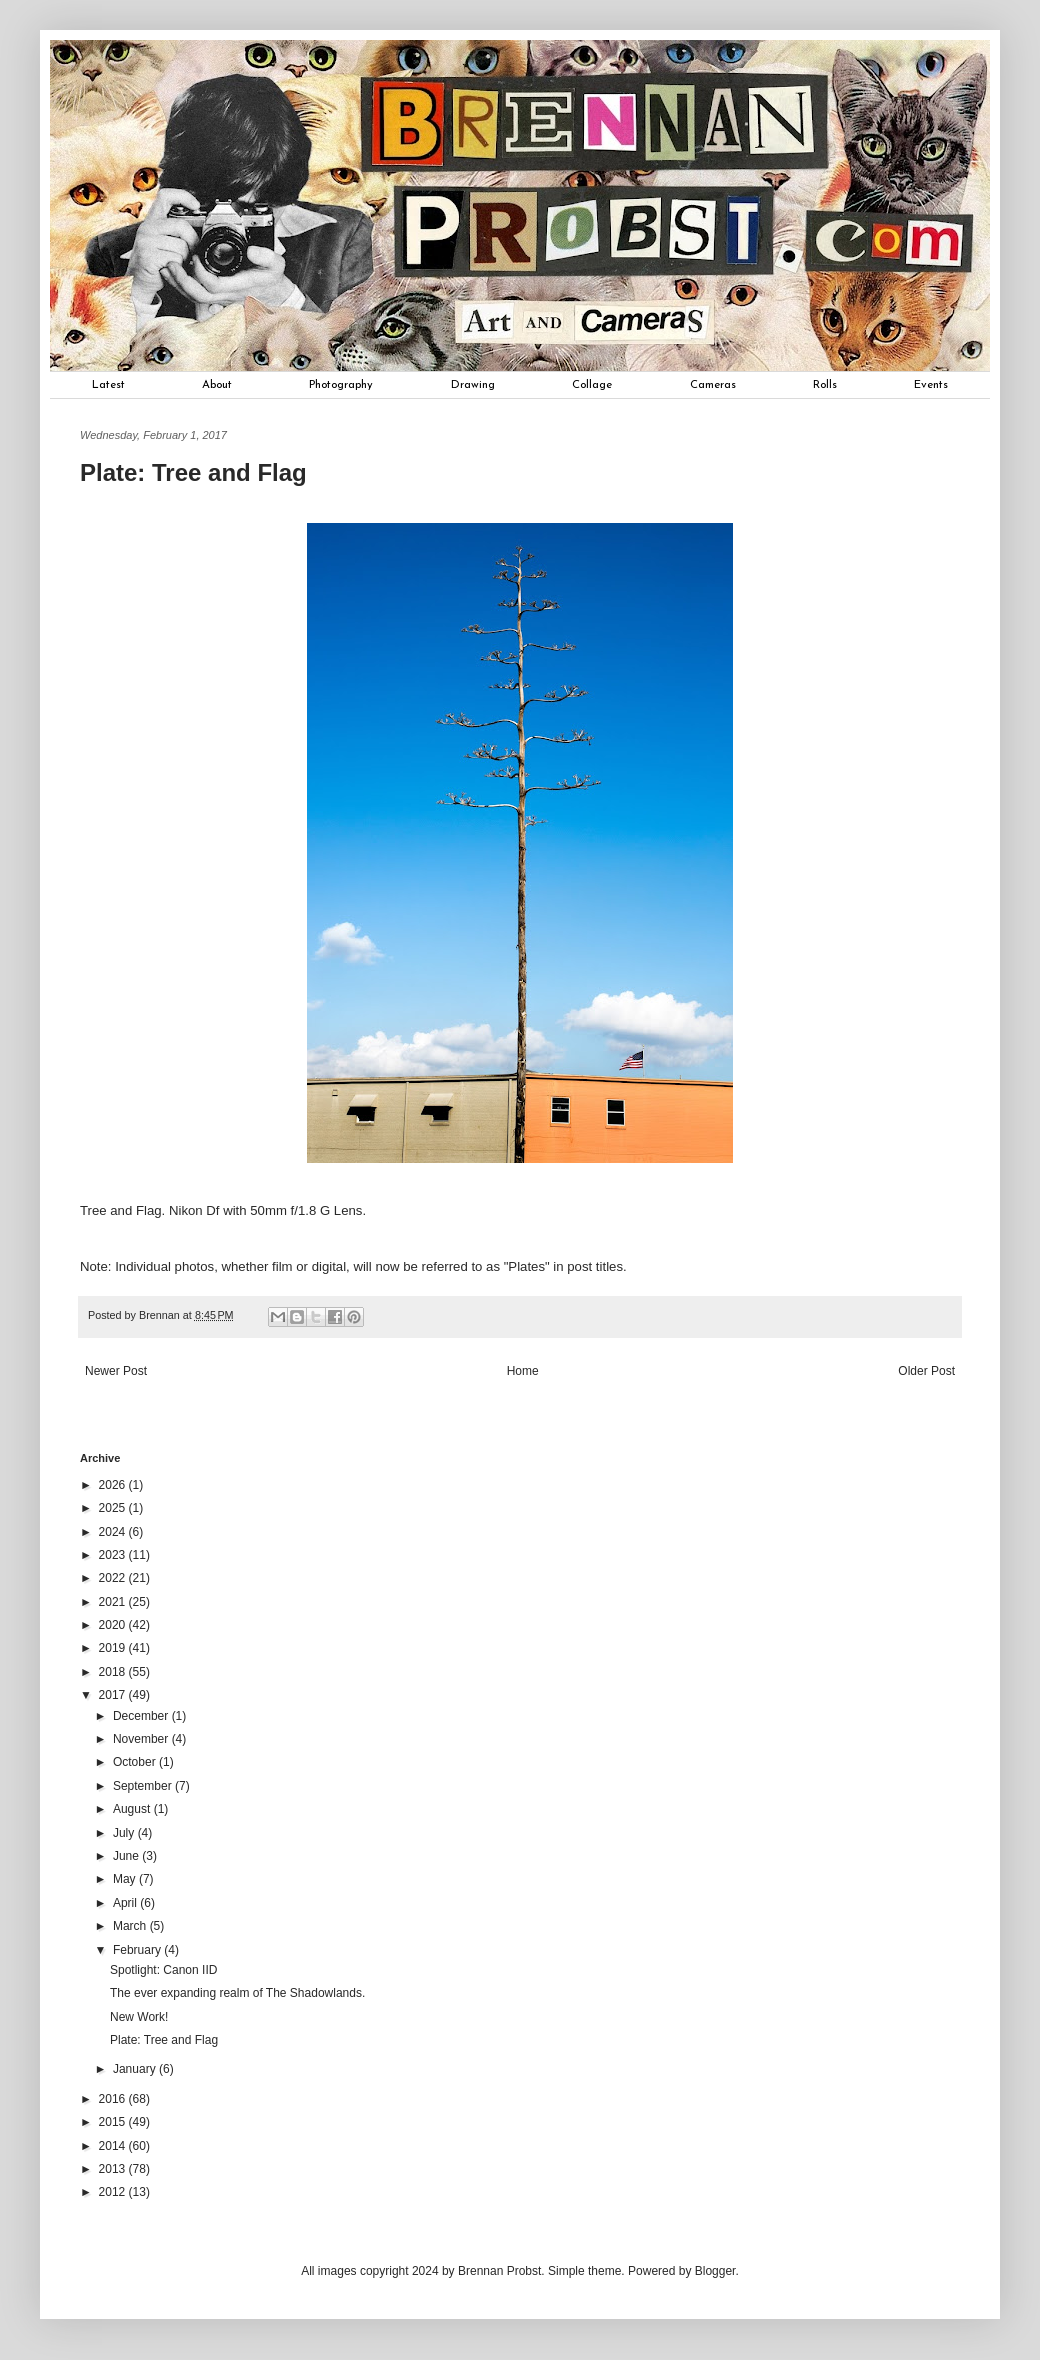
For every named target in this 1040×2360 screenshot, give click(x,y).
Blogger (715, 2271)
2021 (114, 1602)
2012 (114, 2192)
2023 (114, 1555)
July (125, 1833)
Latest (108, 385)
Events (931, 385)
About (217, 385)
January (136, 2069)
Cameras (713, 385)
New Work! (139, 2017)
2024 (114, 1532)
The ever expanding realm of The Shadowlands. (237, 1993)
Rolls (825, 385)
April (126, 1903)
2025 (114, 1508)
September (144, 1786)
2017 (114, 1695)
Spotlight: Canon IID (163, 1970)
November (142, 1739)
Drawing (473, 385)
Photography (341, 385)
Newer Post (116, 1371)
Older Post (926, 1371)
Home (523, 1371)
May (126, 1879)
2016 (114, 2099)
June (127, 1856)
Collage (592, 385)
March (131, 1926)
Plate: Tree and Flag (164, 2040)
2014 (114, 2146)
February (138, 1950)
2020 (114, 1625)
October (136, 1762)
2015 (114, 2122)
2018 (114, 1672)
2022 (114, 1578)
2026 (114, 1485)
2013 (114, 2169)
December (142, 1716)
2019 (114, 1648)
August (133, 1809)
